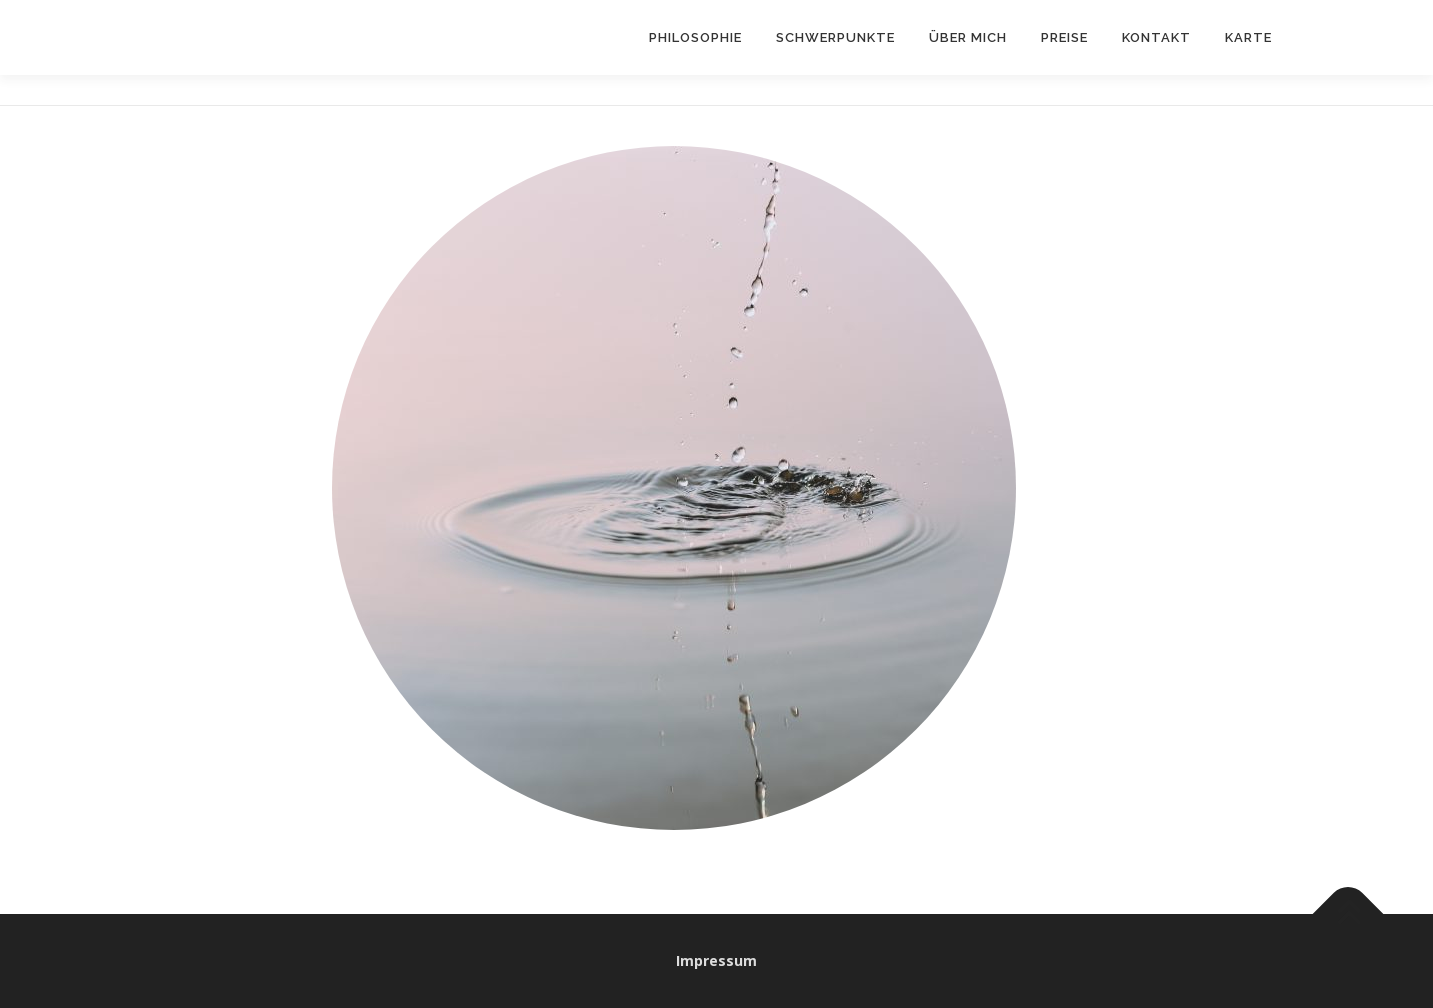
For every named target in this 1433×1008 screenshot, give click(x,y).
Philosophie (695, 37)
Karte (1248, 37)
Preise (1064, 37)
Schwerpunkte (835, 37)
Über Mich (968, 37)
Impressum (716, 960)
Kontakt (1156, 37)
